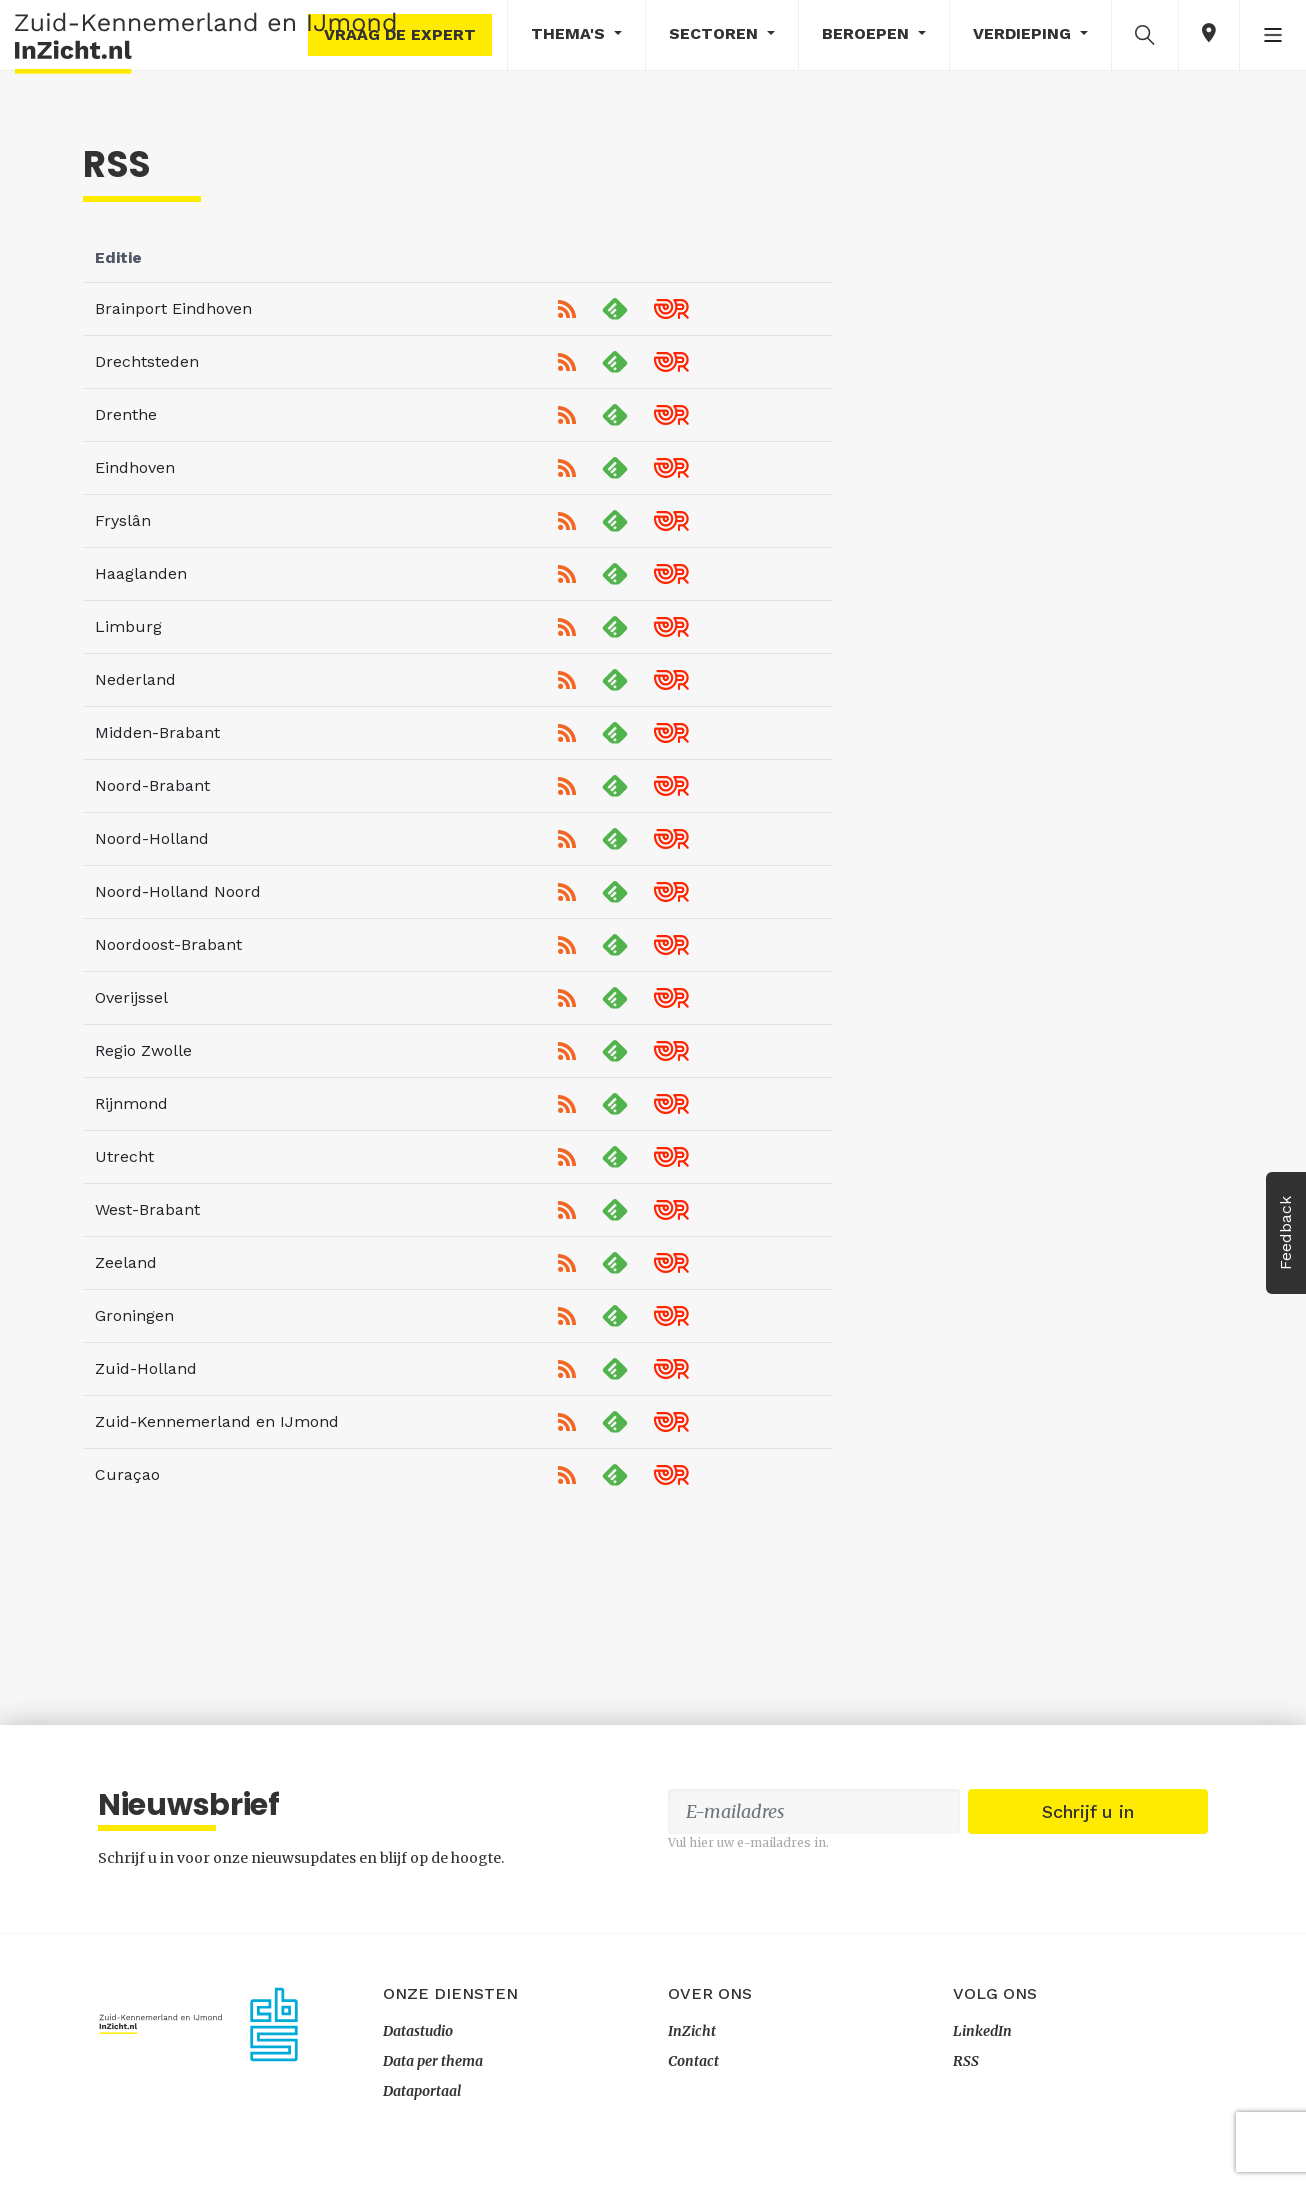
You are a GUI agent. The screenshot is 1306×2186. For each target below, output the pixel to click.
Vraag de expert (400, 34)
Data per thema (433, 2061)
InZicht (692, 2031)
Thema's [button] (570, 33)
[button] (1145, 34)
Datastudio (418, 2031)
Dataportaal (422, 2091)
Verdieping (1024, 33)
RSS (966, 2061)
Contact (693, 2061)
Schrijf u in (1088, 1811)
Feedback (1285, 1233)
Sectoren (716, 33)
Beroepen (868, 33)
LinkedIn (982, 2031)
